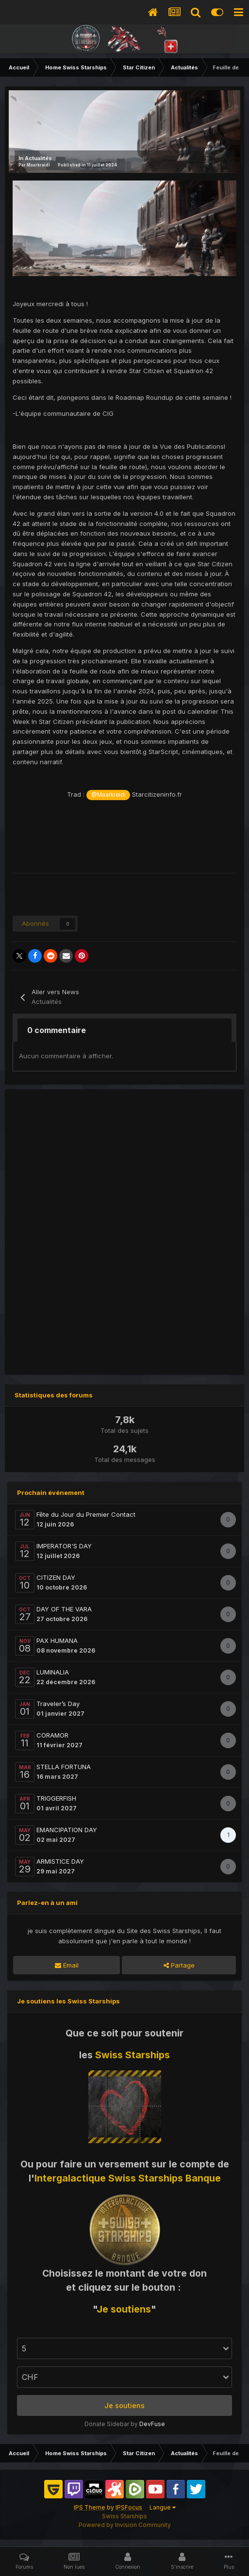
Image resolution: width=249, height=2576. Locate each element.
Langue (162, 2507)
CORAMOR (52, 1735)
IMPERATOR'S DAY (64, 1546)
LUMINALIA (52, 1672)
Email (67, 1965)
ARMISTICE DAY (60, 1861)
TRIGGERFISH (56, 1798)
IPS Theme (89, 2507)
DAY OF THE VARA (64, 1609)
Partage (179, 1965)
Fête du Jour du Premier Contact (85, 1514)
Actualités (38, 158)
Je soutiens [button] (124, 2405)
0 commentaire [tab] (56, 1030)
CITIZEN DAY (55, 1577)
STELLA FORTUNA (63, 1767)
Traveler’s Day (58, 1703)
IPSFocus (129, 2507)
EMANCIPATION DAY (66, 1830)
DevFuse (152, 2424)
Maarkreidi (38, 165)
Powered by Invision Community (125, 2524)
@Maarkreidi (108, 794)
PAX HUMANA (57, 1640)
